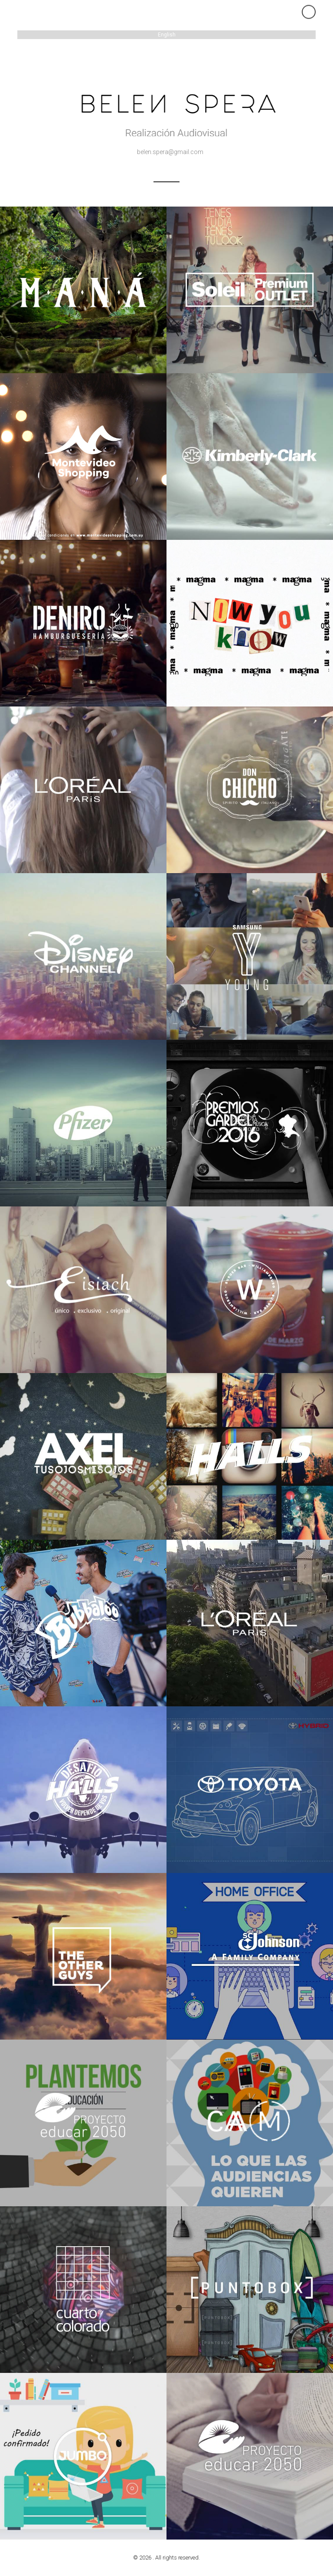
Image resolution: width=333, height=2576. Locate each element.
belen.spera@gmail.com (170, 151)
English (167, 35)
